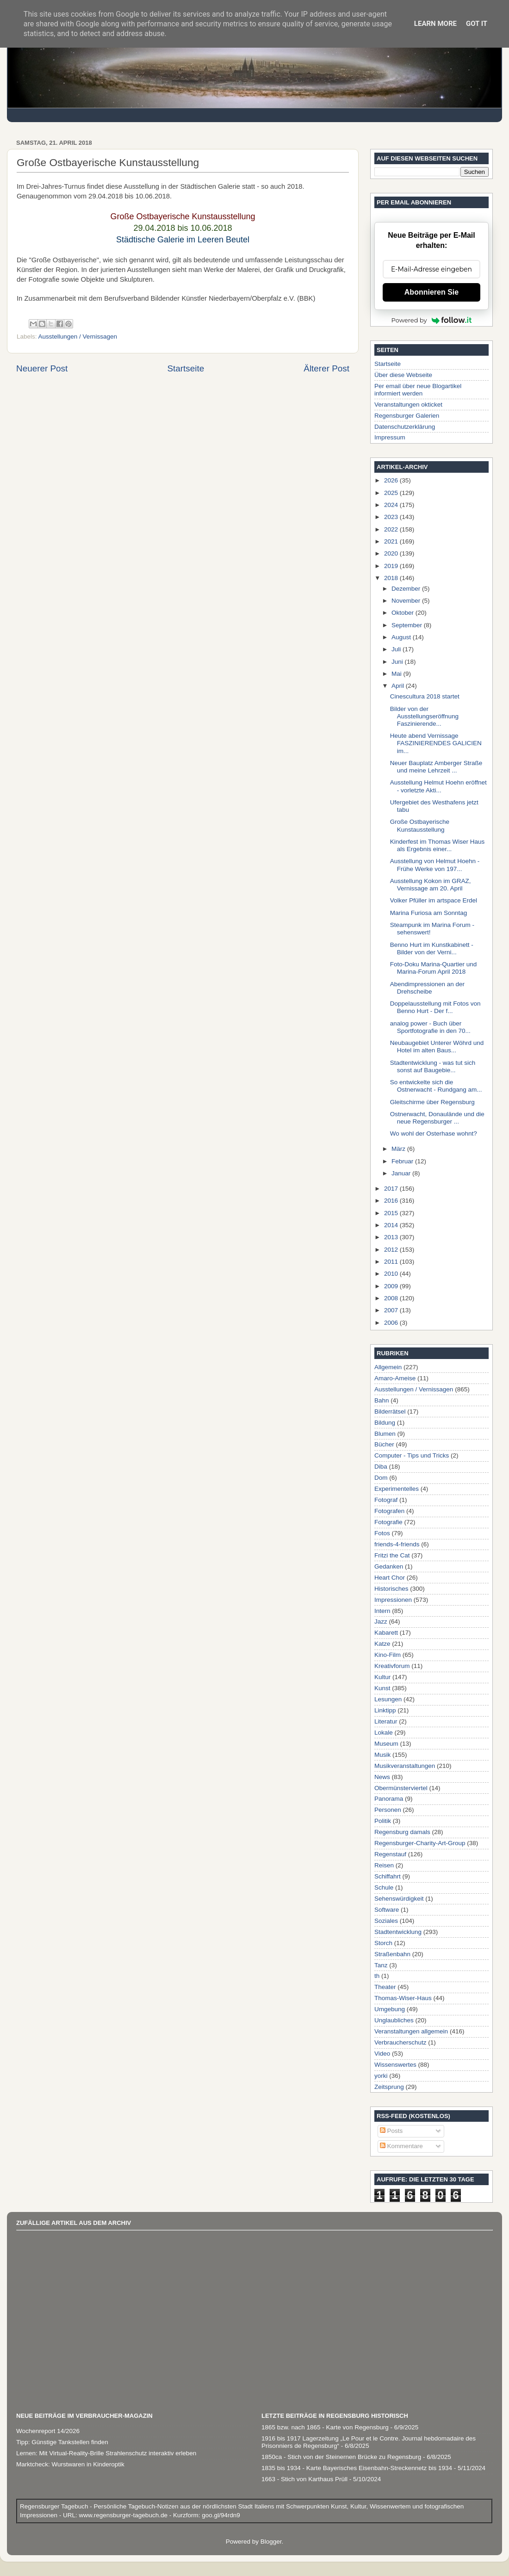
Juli (397, 649)
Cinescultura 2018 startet (424, 696)
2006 (392, 1322)
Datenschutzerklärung (404, 426)
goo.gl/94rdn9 (220, 2515)
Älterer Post (326, 368)
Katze (382, 1643)
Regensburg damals (402, 1832)
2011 (392, 1261)
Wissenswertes (395, 2064)
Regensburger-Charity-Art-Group (420, 1843)
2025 (392, 492)
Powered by (431, 320)
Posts (391, 2130)
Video (382, 2053)
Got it (476, 23)
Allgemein (388, 1367)
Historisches (391, 1588)
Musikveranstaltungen (404, 1765)
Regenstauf (390, 1854)
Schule (383, 1887)
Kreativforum (392, 1665)
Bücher (384, 1444)
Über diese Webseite (403, 374)
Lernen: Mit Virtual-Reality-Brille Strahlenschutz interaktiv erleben (106, 2453)
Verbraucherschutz (400, 2042)
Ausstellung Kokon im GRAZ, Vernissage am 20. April (430, 884)
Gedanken (388, 1566)
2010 (392, 1273)
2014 (392, 1225)
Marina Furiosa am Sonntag (428, 912)
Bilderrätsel (390, 1411)
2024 (392, 504)
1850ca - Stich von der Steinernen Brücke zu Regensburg (341, 2456)
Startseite (185, 368)
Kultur (382, 1677)
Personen (387, 1809)
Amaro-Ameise (395, 1378)
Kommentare (401, 2146)
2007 (392, 1310)
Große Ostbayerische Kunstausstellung (419, 825)
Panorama (388, 1798)
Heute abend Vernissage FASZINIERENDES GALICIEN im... (436, 743)
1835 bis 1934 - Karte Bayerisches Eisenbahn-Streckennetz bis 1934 (356, 2468)
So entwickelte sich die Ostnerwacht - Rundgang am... (436, 1086)
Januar (401, 1173)
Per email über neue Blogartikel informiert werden (417, 390)
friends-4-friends (397, 1544)
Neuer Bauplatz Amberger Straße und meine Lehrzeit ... (436, 767)
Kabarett (386, 1632)
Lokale (383, 1732)
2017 (392, 1188)
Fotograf (385, 1499)
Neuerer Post (42, 368)
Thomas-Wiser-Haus (403, 1998)
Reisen (384, 1865)
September (407, 625)
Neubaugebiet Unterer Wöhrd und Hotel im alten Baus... (437, 1046)
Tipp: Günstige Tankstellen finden (62, 2442)
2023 (392, 516)
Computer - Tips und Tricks (411, 1455)
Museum (386, 1743)
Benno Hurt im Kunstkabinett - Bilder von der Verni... (431, 948)
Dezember (406, 588)
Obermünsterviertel (401, 1788)
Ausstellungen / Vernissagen (77, 336)
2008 (392, 1298)
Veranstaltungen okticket (408, 404)
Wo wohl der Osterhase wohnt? (433, 1133)
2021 (392, 541)
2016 (392, 1200)
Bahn (381, 1400)
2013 (392, 1237)
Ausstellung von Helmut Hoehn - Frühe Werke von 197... (435, 865)
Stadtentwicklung (398, 1931)
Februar (403, 1161)
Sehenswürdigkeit (399, 1898)
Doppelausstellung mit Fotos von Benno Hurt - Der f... (435, 1007)
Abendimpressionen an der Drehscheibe (427, 988)
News (382, 1776)
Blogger (271, 2541)
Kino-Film (387, 1654)
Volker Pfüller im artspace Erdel (433, 900)
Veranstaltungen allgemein (411, 2031)
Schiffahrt (387, 1876)
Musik (382, 1754)
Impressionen (393, 1599)
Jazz (380, 1621)
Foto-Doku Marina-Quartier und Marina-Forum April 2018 (433, 968)
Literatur (385, 1721)
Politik (382, 1820)
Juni (398, 661)
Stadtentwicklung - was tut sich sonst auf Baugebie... (433, 1066)
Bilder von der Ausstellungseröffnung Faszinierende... (424, 716)
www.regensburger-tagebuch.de (124, 2515)
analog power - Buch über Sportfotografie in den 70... (430, 1027)
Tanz (381, 1965)
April (398, 685)
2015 (392, 1213)
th (376, 1975)
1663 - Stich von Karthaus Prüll (304, 2479)
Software (386, 1909)
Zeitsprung (389, 2086)
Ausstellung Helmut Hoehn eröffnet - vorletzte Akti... (438, 786)
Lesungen (388, 1699)
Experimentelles (396, 1488)
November (406, 600)
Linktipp (385, 1710)
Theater (385, 1986)
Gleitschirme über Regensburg (432, 1102)
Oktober (403, 612)
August (402, 637)
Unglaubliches (394, 2020)
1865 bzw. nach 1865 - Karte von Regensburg (325, 2427)
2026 (392, 480)
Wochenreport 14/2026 (48, 2431)
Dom (381, 1477)
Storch (383, 1943)
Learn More (435, 23)
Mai (397, 673)
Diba (380, 1466)
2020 (392, 553)
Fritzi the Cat (392, 1555)
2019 (392, 565)
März (399, 1148)
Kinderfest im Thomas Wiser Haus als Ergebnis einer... (437, 845)
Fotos (382, 1533)
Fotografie (388, 1522)
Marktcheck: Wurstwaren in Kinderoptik (70, 2464)
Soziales (386, 1920)
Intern (382, 1610)
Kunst (382, 1688)
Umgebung (389, 2009)
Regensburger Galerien (406, 415)
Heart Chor (389, 1577)
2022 (392, 529)
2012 (392, 1249)
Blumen (385, 1433)
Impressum (389, 437)
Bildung (384, 1422)
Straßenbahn (392, 1954)
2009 (392, 1286)
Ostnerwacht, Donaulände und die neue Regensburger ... (437, 1118)
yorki (381, 2075)
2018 (392, 578)
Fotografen (389, 1510)
